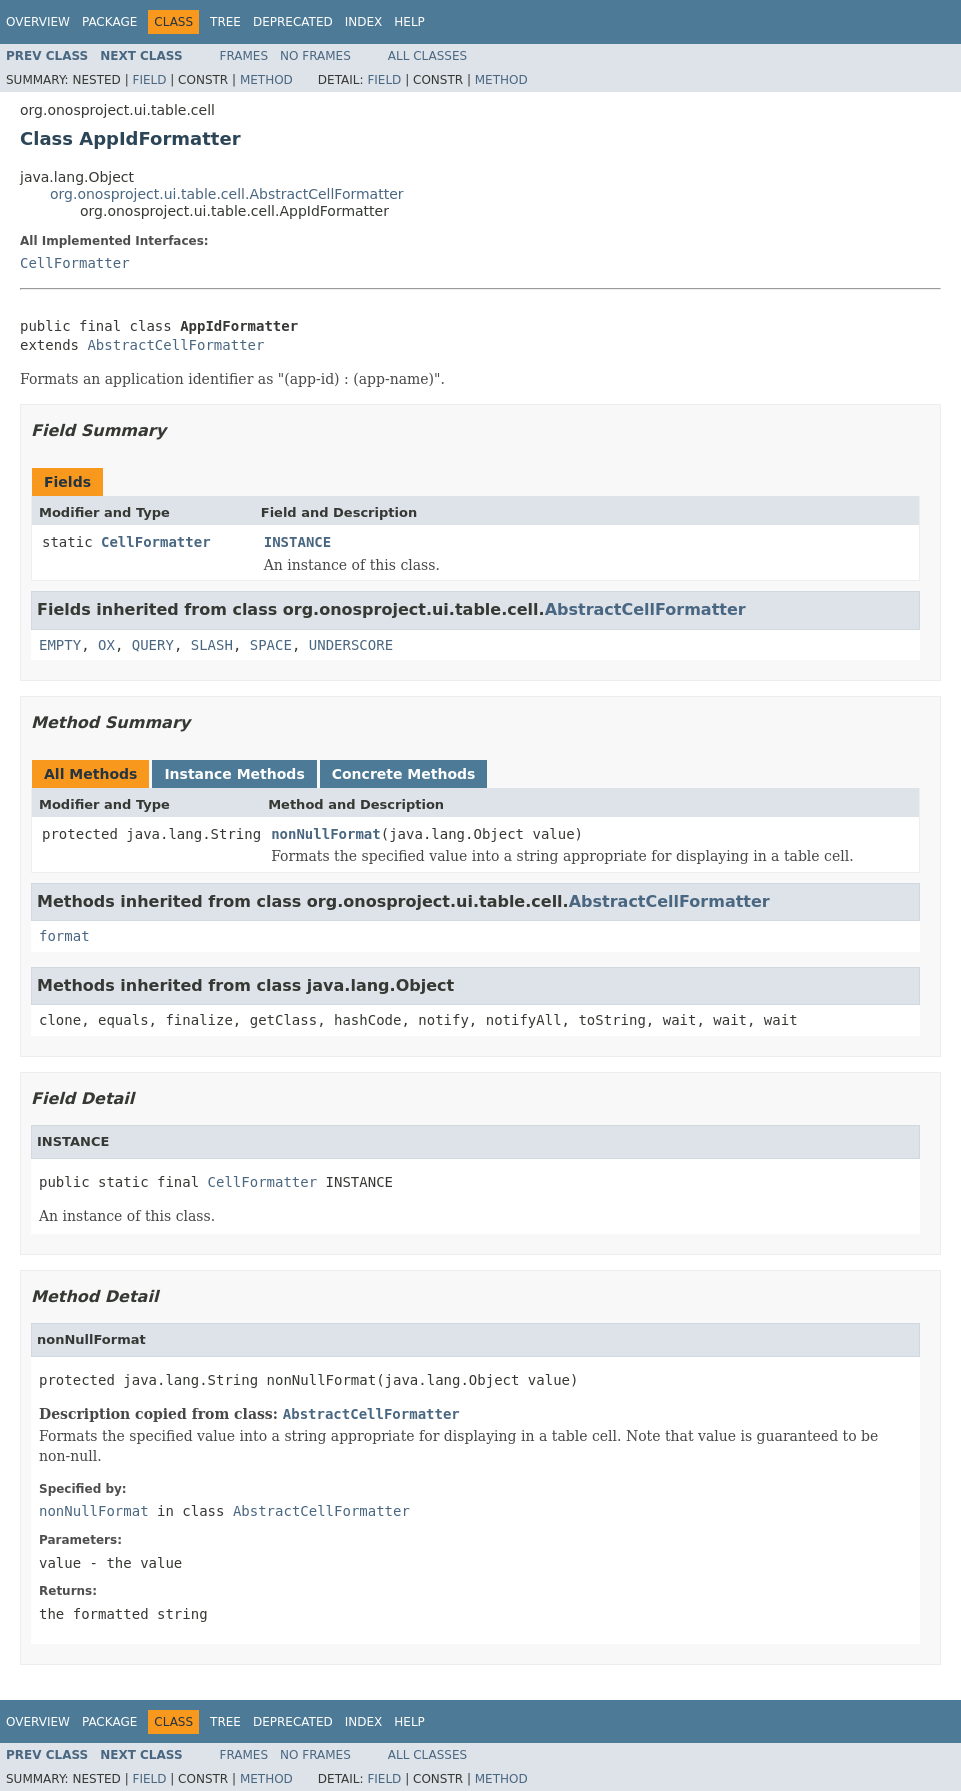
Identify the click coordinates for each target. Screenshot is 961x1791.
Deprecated (293, 22)
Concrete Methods (404, 774)
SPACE (271, 645)
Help (409, 22)
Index (364, 22)
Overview (38, 22)
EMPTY (60, 645)
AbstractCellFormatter (175, 345)
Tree (225, 22)
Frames (244, 56)
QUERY (153, 645)
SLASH (212, 645)
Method (266, 80)
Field (149, 80)
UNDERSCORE (351, 645)
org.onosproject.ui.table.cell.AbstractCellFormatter (227, 194)
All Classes (427, 56)
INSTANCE (297, 542)
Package (109, 22)
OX (106, 645)
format (64, 936)
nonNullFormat (326, 834)
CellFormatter (75, 263)
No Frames (315, 56)
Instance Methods (234, 774)
